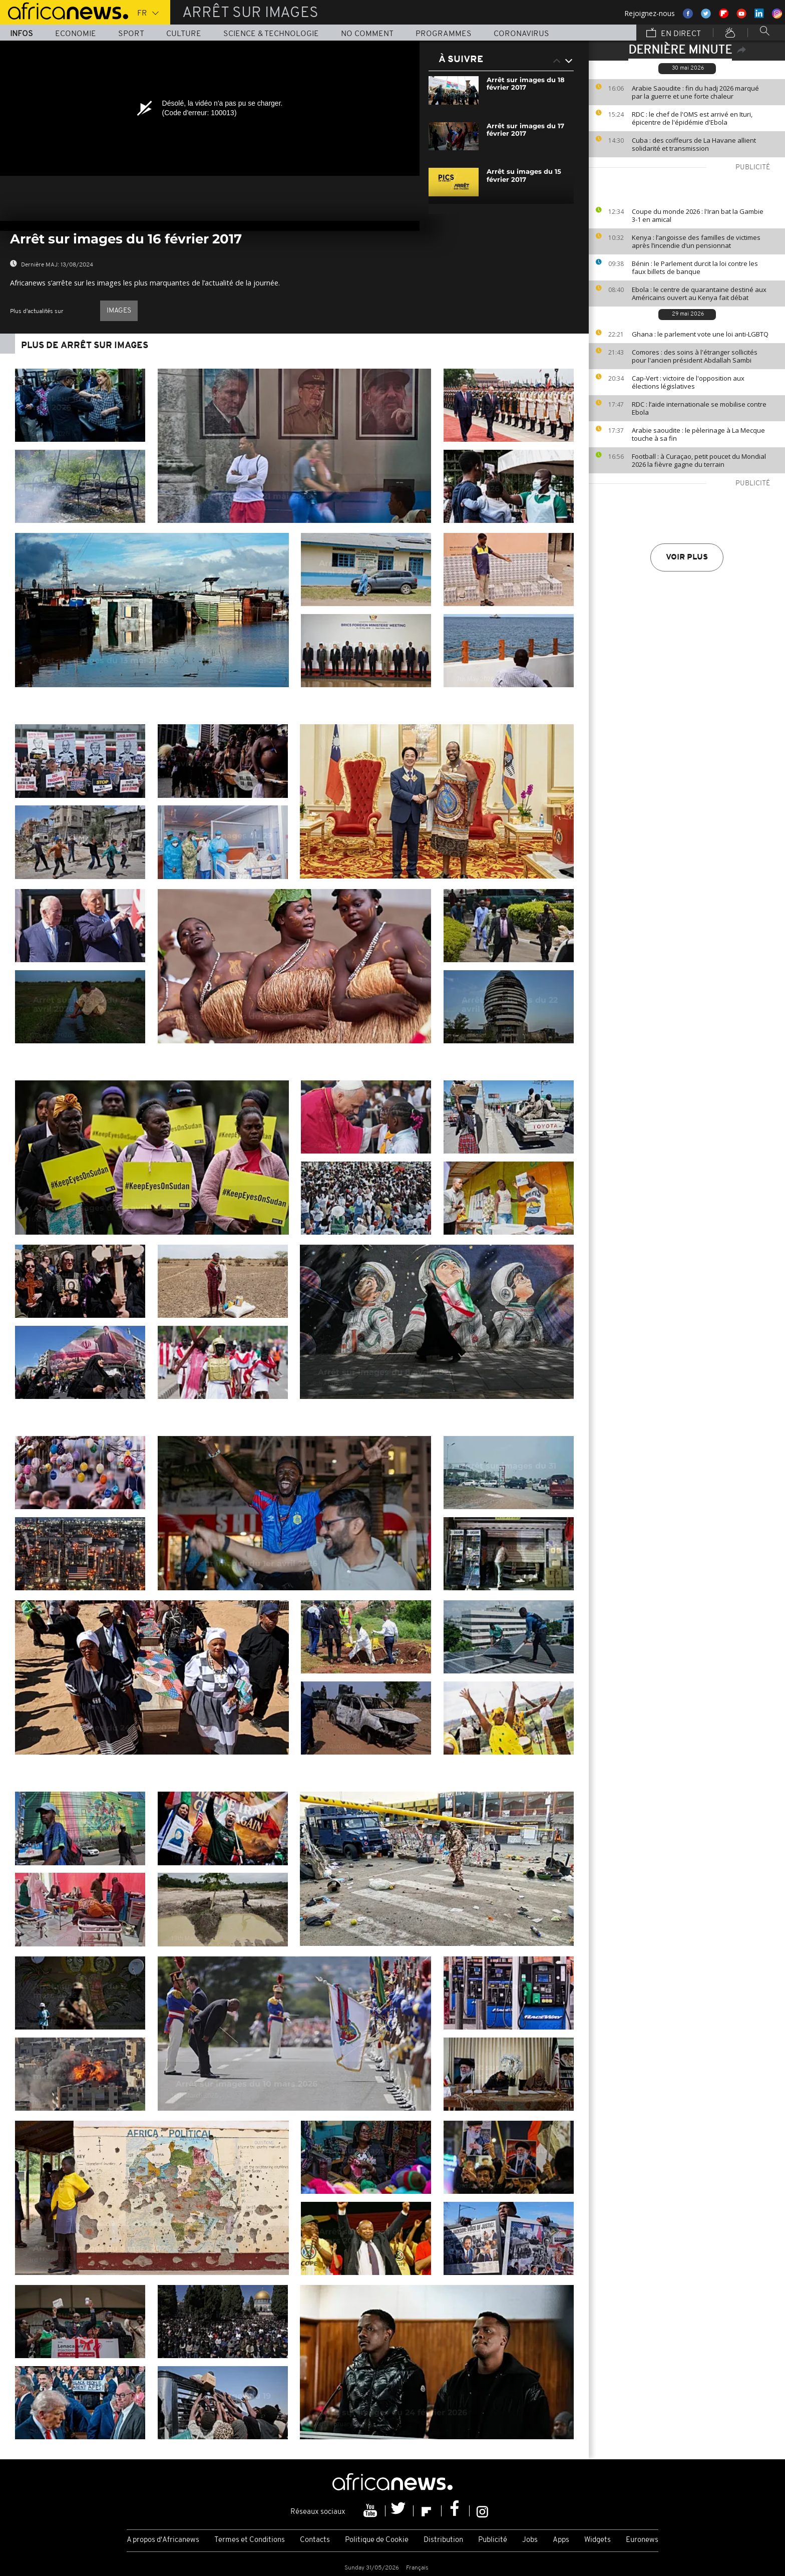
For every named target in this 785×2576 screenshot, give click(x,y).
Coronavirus (521, 34)
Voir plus (687, 557)
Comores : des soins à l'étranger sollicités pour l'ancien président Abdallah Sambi (694, 356)
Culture (183, 34)
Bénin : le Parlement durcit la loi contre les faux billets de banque (695, 267)
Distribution (443, 2540)
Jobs (530, 2540)
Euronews (642, 2540)
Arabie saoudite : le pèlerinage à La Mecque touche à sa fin (698, 434)
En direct (673, 33)
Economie (75, 34)
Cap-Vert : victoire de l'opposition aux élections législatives (688, 382)
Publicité (492, 2540)
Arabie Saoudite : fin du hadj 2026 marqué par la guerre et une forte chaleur (695, 92)
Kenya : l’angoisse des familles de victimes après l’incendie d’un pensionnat (696, 241)
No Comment (367, 34)
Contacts (315, 2540)
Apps (561, 2540)
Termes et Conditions (249, 2540)
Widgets (597, 2540)
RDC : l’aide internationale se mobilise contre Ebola (699, 408)
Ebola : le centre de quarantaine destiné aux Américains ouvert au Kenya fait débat (699, 293)
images (119, 311)
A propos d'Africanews (163, 2540)
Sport (131, 34)
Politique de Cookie (377, 2540)
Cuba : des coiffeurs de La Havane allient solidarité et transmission (694, 144)
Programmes (444, 34)
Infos (21, 34)
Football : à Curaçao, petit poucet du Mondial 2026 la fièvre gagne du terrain (699, 460)
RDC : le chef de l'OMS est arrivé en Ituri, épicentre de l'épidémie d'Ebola (692, 118)
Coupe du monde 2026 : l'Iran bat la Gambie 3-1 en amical (697, 215)
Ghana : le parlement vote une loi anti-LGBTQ (700, 334)
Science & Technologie (271, 34)
